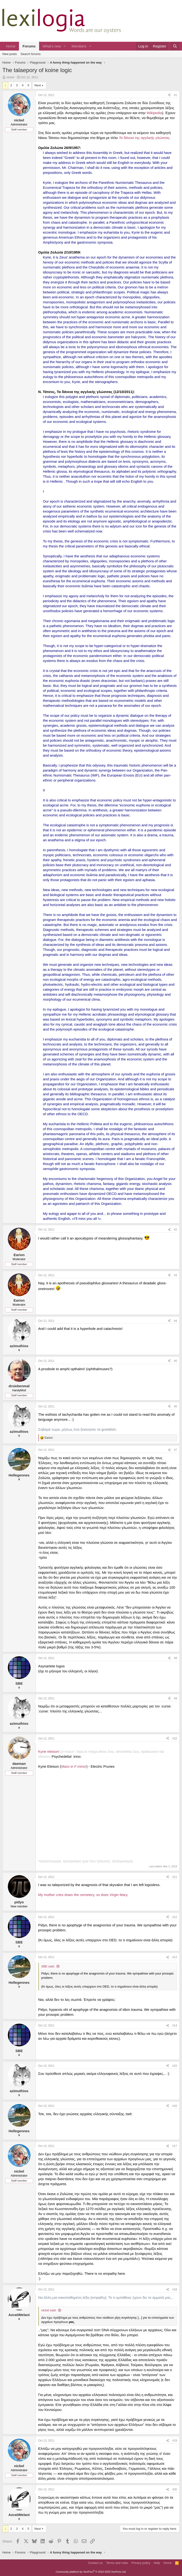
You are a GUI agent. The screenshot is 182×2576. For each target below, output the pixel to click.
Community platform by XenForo (91, 2571)
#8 (175, 1658)
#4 (175, 1321)
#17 (174, 2146)
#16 (174, 2106)
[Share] (169, 95)
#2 (175, 1229)
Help (157, 2563)
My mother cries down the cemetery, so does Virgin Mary (82, 1895)
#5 (175, 1361)
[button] (64, 46)
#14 (174, 2025)
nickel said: (48, 2310)
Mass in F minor (73, 1766)
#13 (174, 1957)
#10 (174, 1738)
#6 (175, 1406)
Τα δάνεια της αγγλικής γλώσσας (144, 138)
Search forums (31, 54)
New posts (9, 54)
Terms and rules (117, 2563)
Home (10, 46)
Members (79, 46)
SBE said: (48, 1966)
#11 (174, 1877)
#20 (174, 2489)
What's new (52, 46)
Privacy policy (141, 2563)
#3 (175, 1275)
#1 (175, 95)
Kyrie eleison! (48, 1751)
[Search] (175, 46)
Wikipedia (154, 113)
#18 (174, 2289)
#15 (174, 2065)
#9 (175, 1698)
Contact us (95, 2563)
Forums (29, 46)
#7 (175, 1450)
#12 (174, 1917)
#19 (174, 2440)
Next (37, 85)
